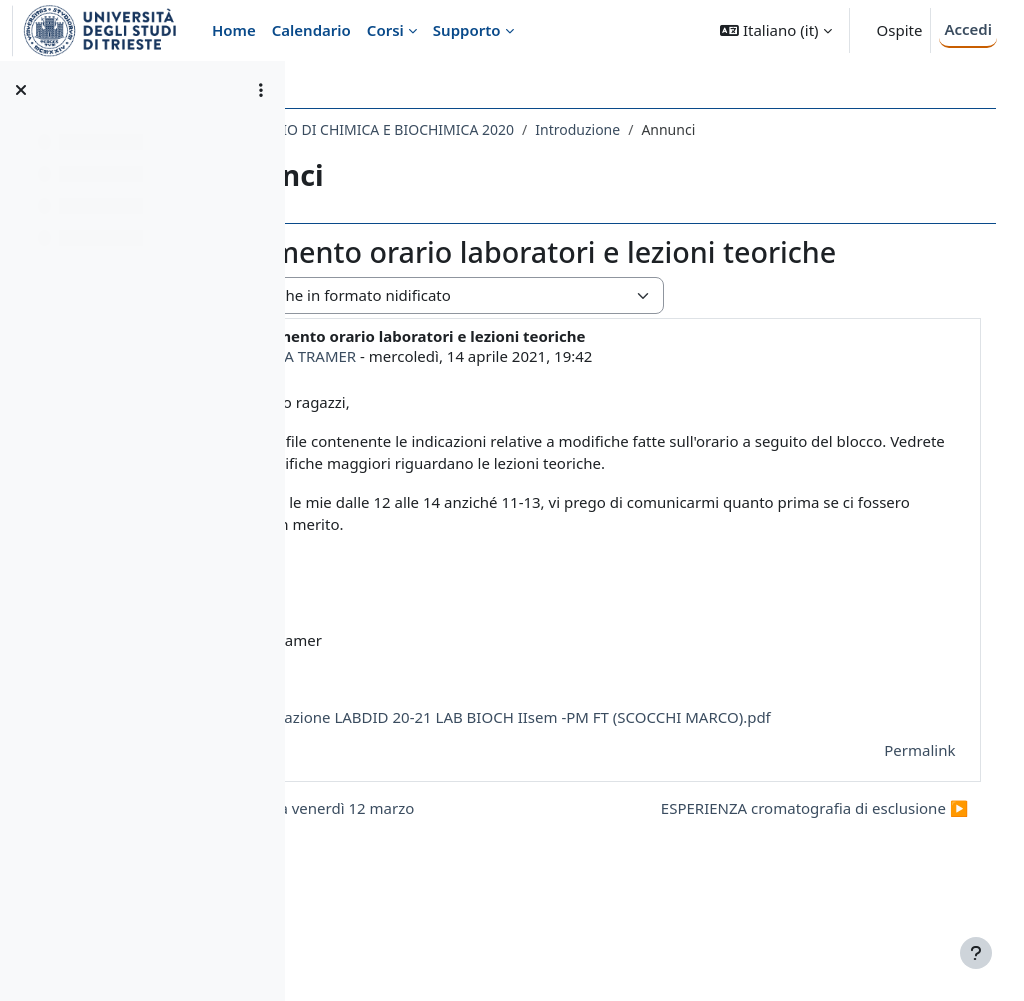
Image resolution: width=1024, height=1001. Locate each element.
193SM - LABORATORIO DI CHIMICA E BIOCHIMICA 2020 (508, 129)
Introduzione (755, 129)
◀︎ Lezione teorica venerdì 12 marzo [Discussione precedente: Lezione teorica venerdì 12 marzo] (464, 887)
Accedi (968, 29)
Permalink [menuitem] (891, 830)
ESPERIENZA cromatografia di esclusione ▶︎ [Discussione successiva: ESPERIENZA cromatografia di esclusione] (786, 887)
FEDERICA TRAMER (468, 390)
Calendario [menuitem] (311, 30)
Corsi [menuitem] (385, 30)
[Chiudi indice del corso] (21, 90)
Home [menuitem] (234, 30)
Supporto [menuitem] (467, 30)
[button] (775, 30)
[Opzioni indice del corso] (261, 90)
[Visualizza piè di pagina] (976, 953)
